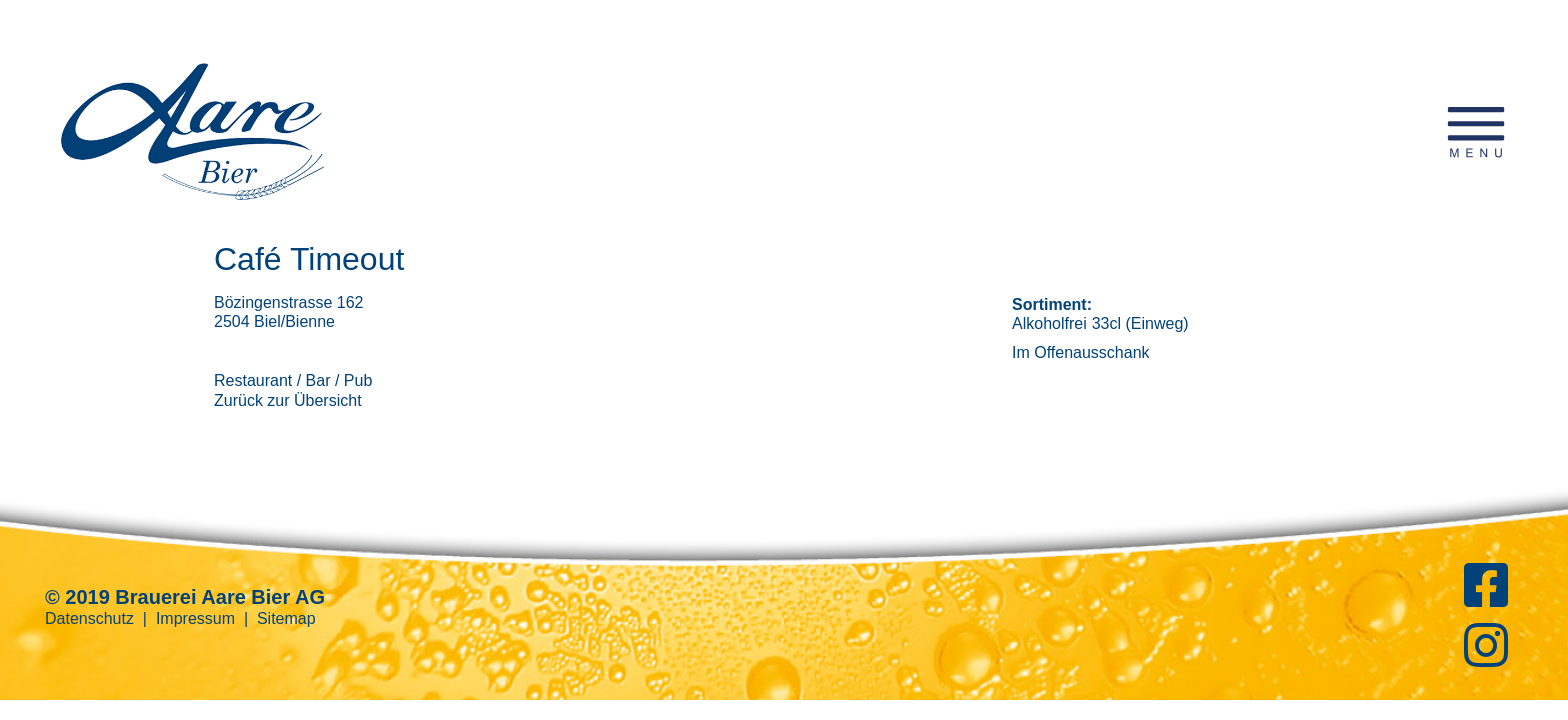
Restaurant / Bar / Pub (293, 380)
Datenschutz (89, 618)
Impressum (195, 618)
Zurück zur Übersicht (288, 400)
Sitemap (286, 618)
